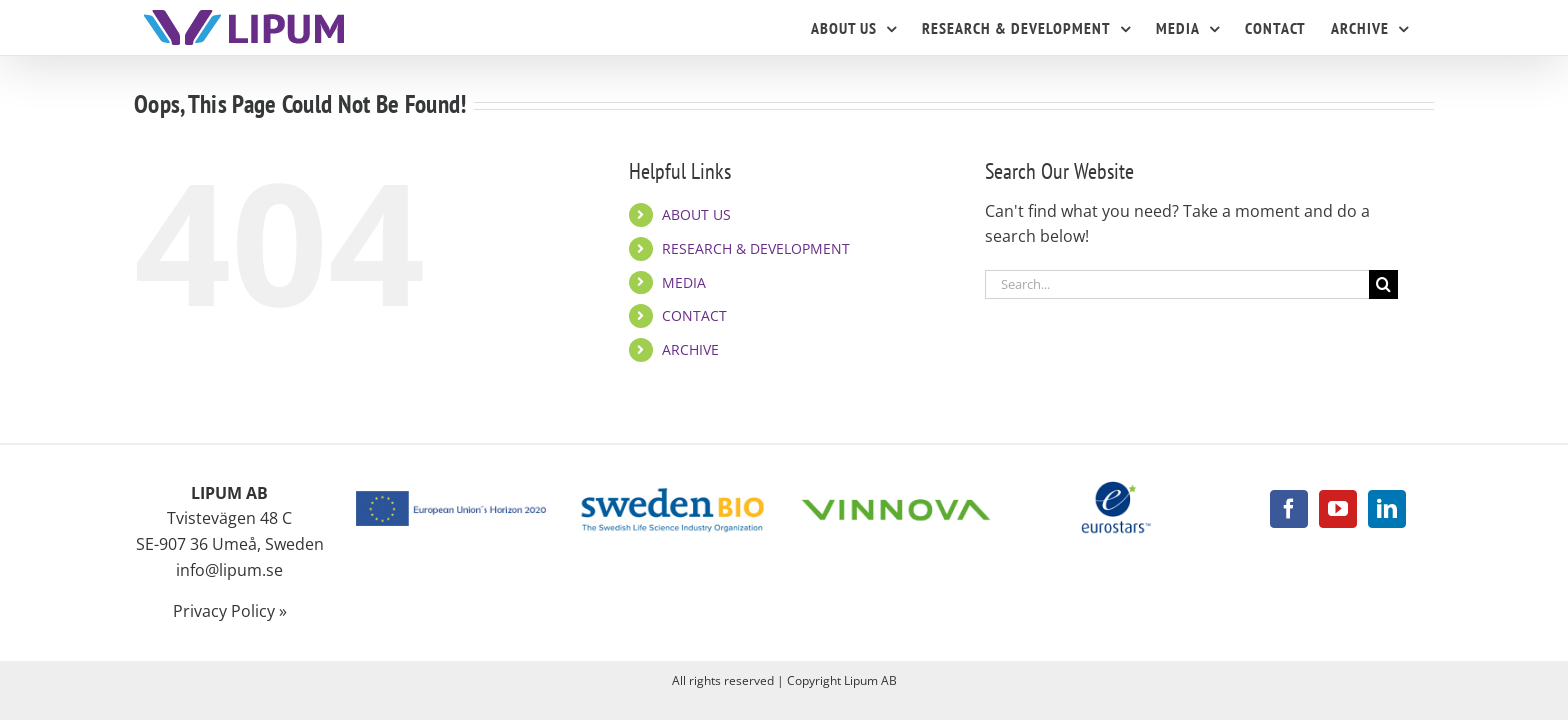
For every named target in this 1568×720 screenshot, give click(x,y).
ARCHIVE (690, 349)
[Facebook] (1289, 509)
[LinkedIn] (1387, 509)
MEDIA (684, 282)
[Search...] (1177, 284)
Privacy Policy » (230, 611)
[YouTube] (1338, 509)
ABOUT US (696, 214)
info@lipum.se (229, 570)
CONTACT (694, 315)
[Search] (1383, 284)
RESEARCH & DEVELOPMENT (756, 248)
